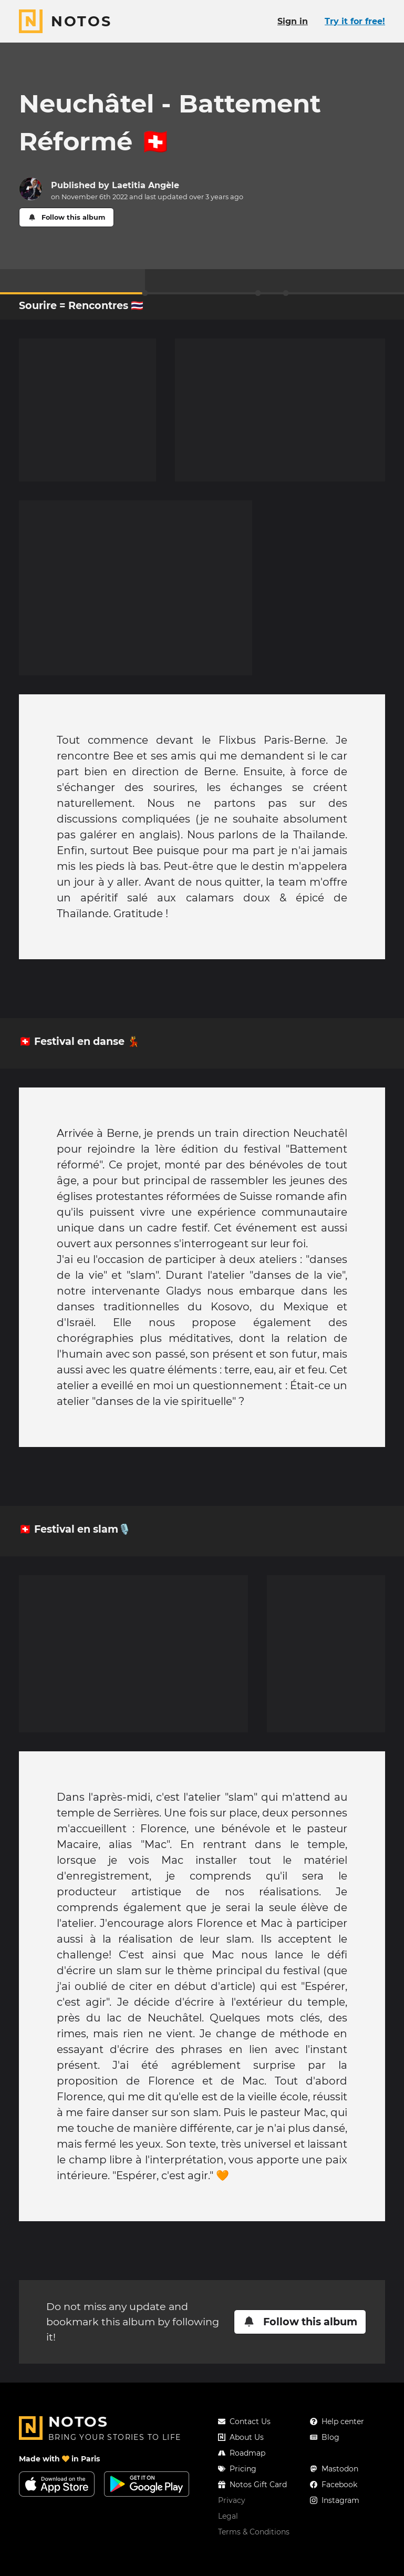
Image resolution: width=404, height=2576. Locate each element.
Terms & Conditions (253, 2532)
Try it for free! (355, 21)
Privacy (231, 2500)
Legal (228, 2516)
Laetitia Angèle (145, 185)
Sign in (292, 21)
